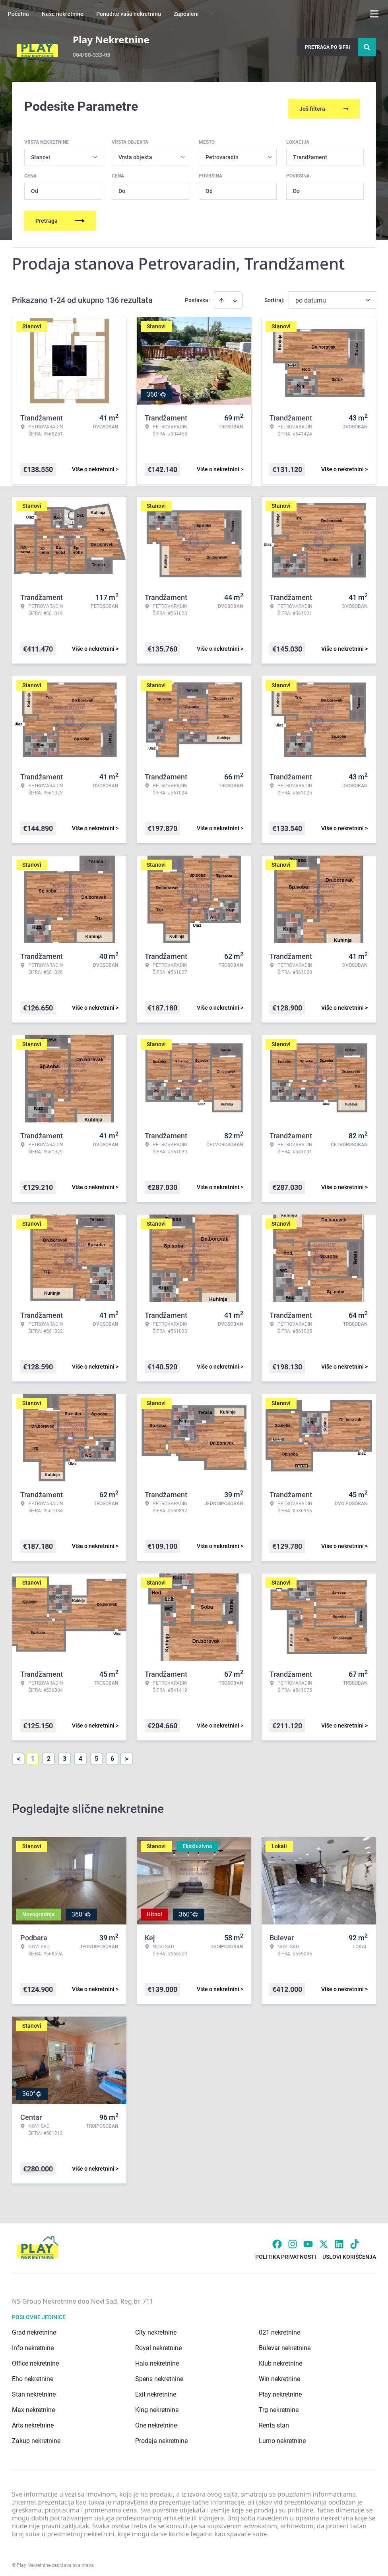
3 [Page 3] (64, 1754)
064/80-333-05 (92, 54)
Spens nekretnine (159, 2374)
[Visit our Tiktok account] (354, 2239)
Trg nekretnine (279, 2405)
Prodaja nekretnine (161, 2436)
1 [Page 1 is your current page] (33, 1754)
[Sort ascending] (221, 295)
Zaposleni (186, 14)
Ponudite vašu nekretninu (128, 14)
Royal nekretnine (158, 2343)
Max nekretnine (33, 2405)
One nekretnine (156, 2420)
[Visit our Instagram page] (292, 2239)
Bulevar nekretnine (284, 2343)
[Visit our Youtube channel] (308, 2239)
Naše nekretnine (62, 14)
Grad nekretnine (34, 2327)
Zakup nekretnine (36, 2436)
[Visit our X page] (323, 2239)
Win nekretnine (279, 2374)
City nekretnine (156, 2327)
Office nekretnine (35, 2358)
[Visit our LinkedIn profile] (339, 2239)
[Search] (367, 47)
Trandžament (310, 152)
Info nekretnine (33, 2343)
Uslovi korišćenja (349, 2252)
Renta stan (274, 2420)
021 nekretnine (279, 2327)
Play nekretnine (280, 2389)
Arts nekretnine (33, 2420)
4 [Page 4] (80, 1754)
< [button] (18, 1754)
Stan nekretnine (34, 2389)
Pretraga (60, 216)
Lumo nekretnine (282, 2436)
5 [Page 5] (96, 1754)
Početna (18, 14)
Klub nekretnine (280, 2358)
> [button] (126, 1754)
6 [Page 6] (112, 1754)
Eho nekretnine (32, 2374)
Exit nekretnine (155, 2389)
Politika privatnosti (285, 2252)
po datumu (310, 295)
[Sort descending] (235, 295)
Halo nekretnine (157, 2358)
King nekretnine (156, 2405)
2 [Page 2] (48, 1754)
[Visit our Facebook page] (277, 2239)
